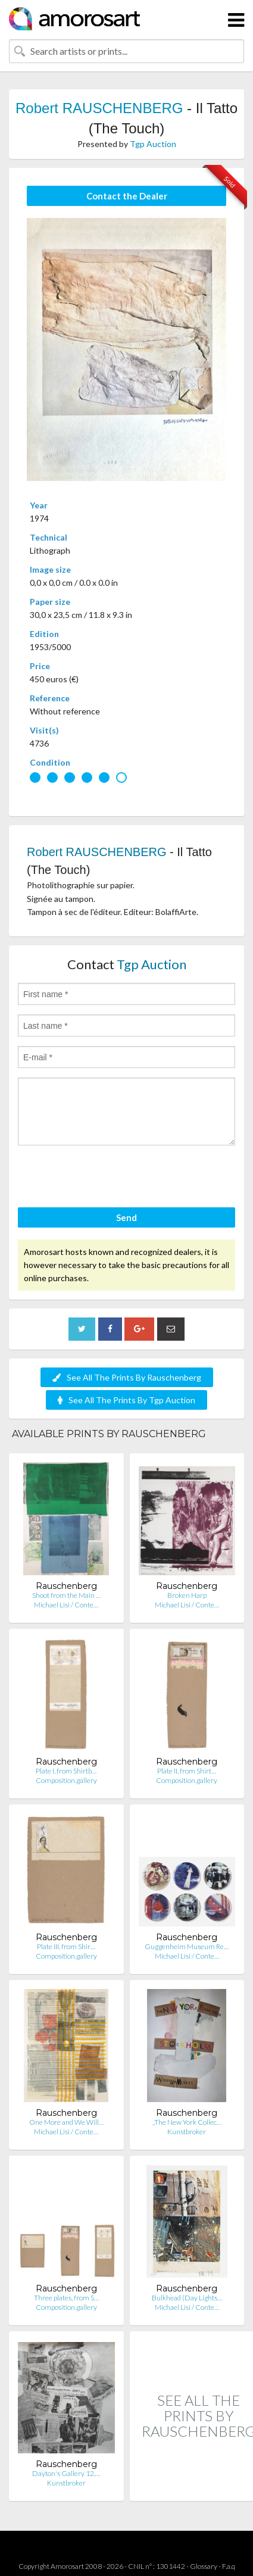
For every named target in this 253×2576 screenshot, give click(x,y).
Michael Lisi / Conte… (66, 1604)
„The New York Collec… (186, 2122)
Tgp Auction (153, 144)
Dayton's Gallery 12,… (66, 2473)
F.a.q (228, 2566)
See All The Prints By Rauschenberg (126, 1377)
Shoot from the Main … (66, 1595)
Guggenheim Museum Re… (187, 1946)
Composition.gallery (66, 1780)
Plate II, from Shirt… (186, 1770)
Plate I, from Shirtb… (66, 1770)
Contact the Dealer (126, 196)
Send (126, 1217)
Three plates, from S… (66, 2297)
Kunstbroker (186, 2131)
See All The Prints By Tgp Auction (126, 1400)
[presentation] (108, 1178)
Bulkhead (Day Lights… (187, 2297)
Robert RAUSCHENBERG (99, 108)
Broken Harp (187, 1595)
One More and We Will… (66, 2122)
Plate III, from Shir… (66, 1946)
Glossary (203, 2566)
